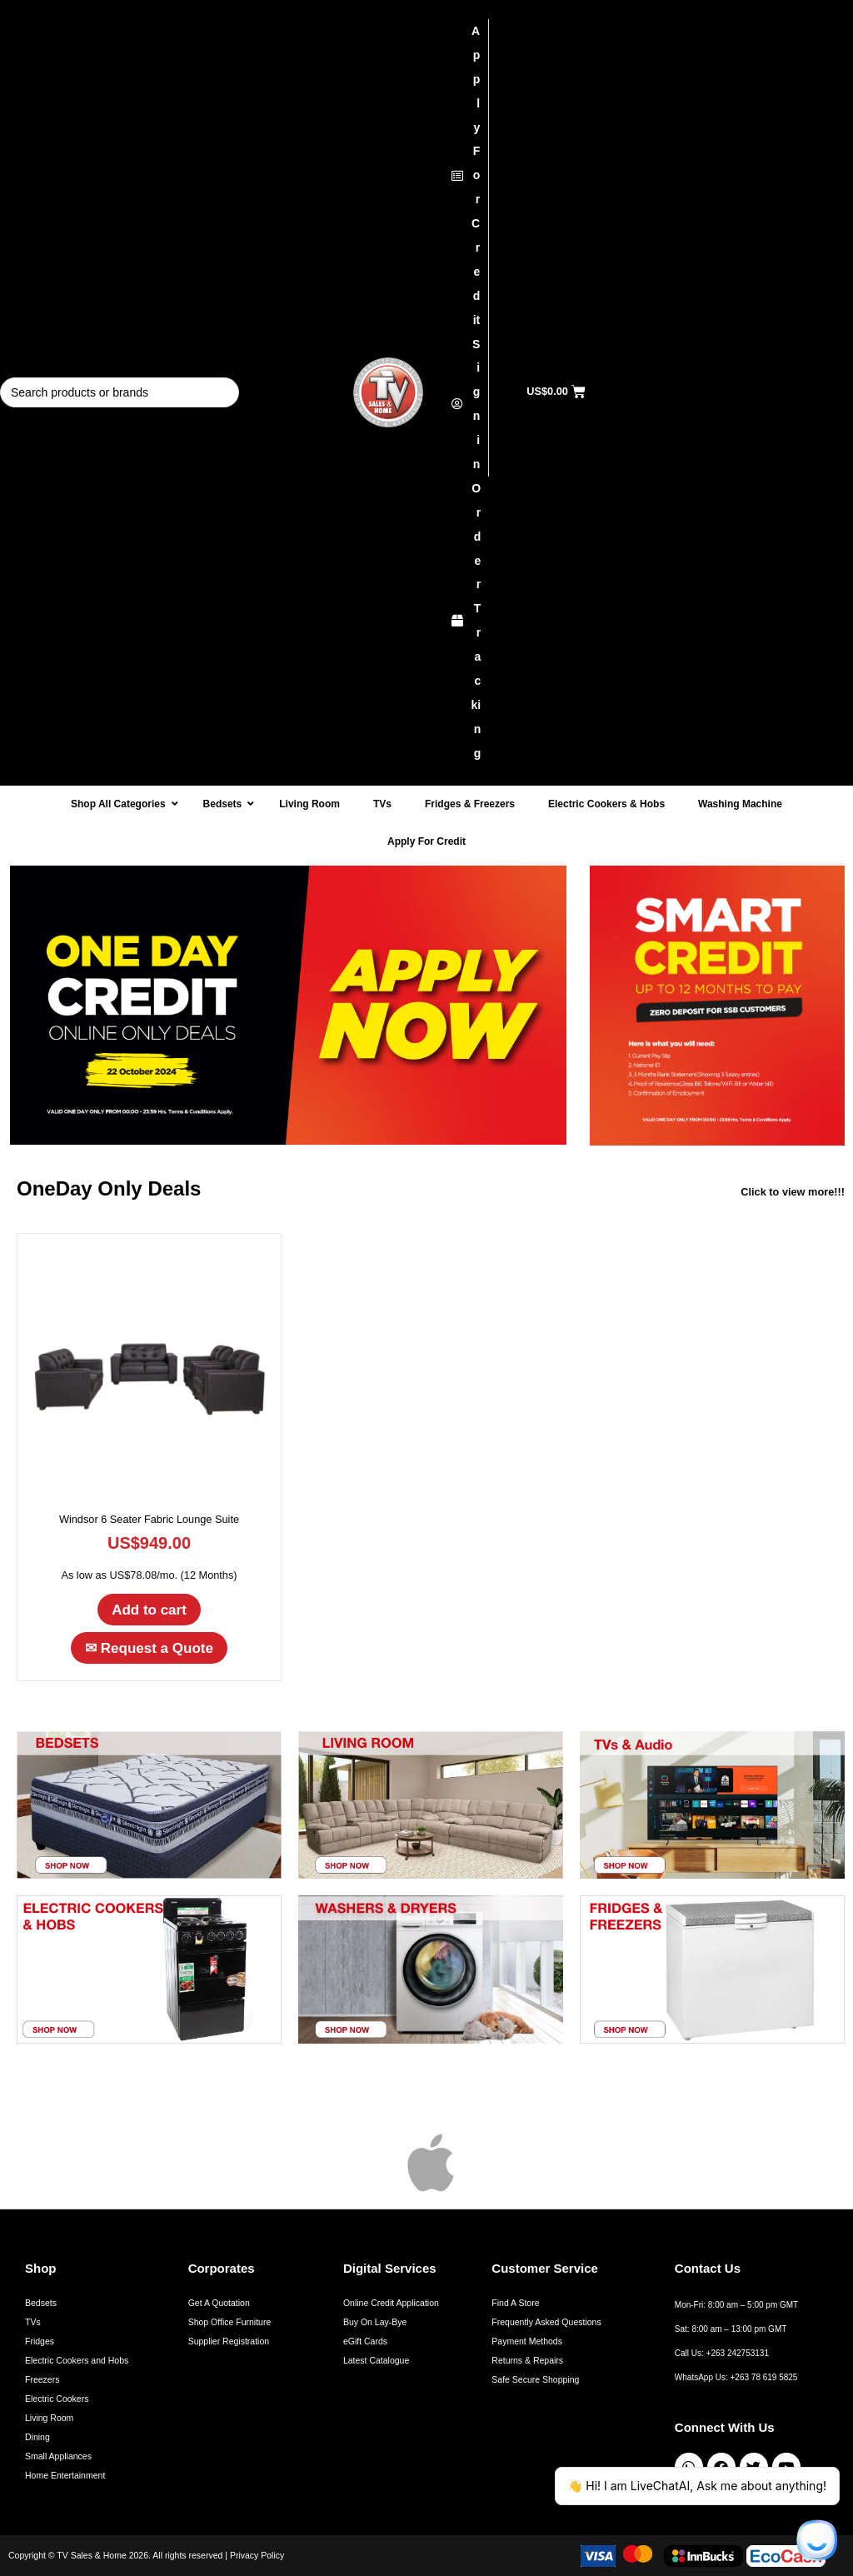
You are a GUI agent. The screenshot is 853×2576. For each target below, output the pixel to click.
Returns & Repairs (527, 2360)
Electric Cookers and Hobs (76, 2360)
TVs (33, 2322)
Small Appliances (58, 2456)
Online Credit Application (391, 2303)
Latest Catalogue (376, 2360)
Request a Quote (149, 1648)
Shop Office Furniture (230, 2322)
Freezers (42, 2379)
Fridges (39, 2341)
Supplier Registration (228, 2341)
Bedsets (41, 2303)
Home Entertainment (65, 2475)
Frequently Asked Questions (546, 2322)
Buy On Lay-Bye (375, 2322)
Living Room (49, 2418)
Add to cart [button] (149, 1610)
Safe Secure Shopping (535, 2379)
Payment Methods (526, 2341)
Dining (37, 2437)
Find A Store (515, 2303)
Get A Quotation (219, 2303)
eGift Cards (365, 2341)
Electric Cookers (56, 2399)
